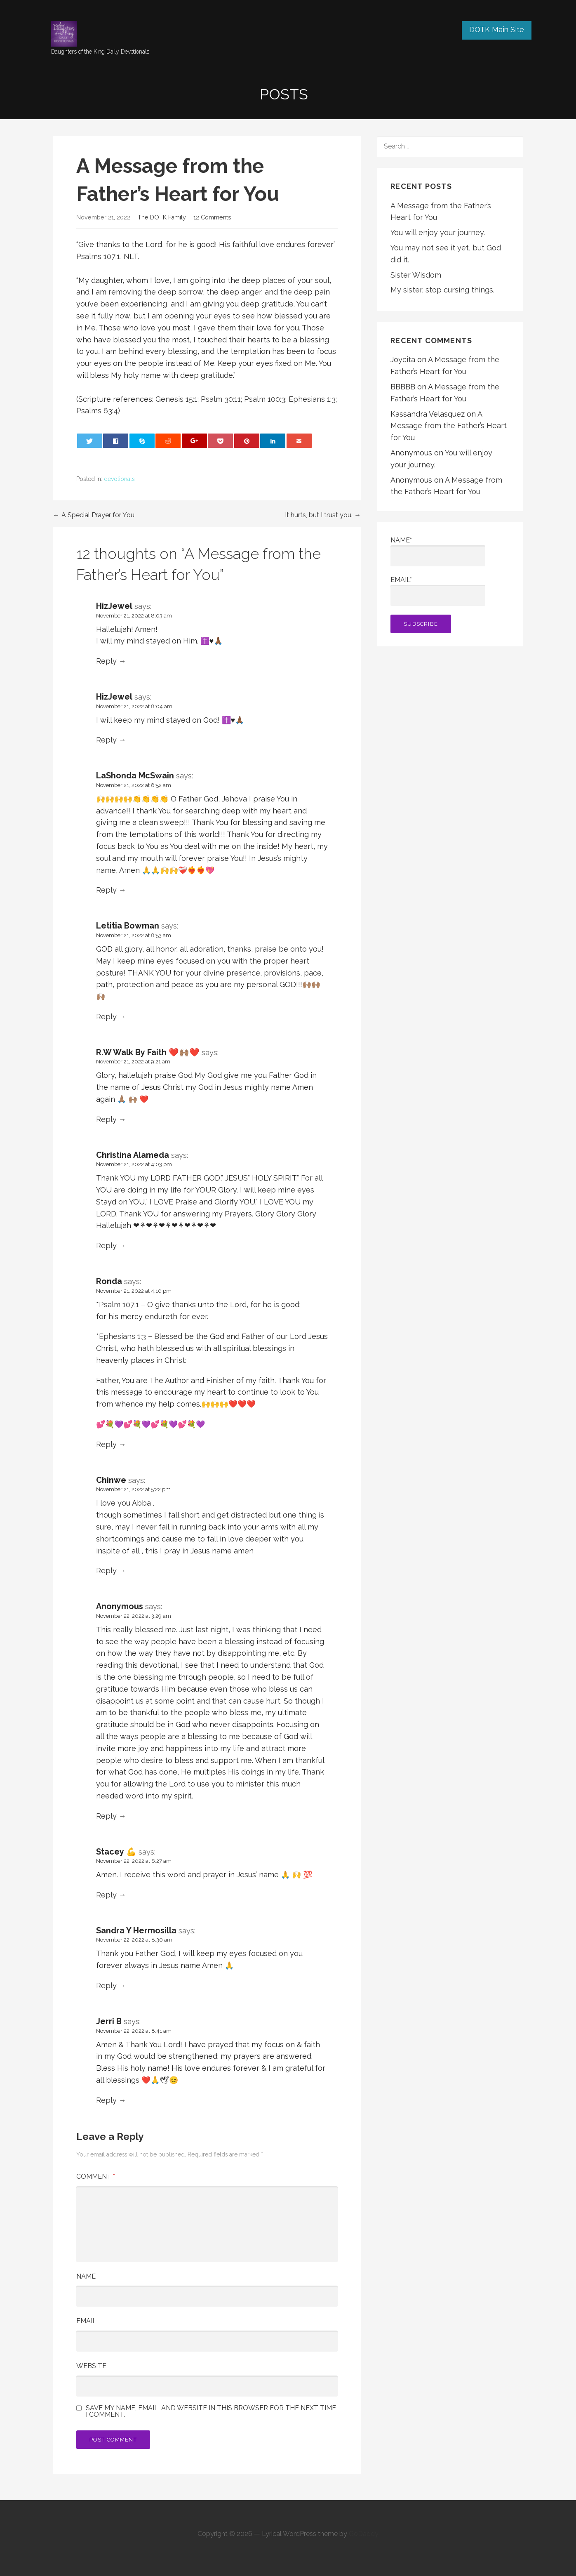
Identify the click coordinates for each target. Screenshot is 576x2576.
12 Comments (212, 217)
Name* (437, 551)
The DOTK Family (162, 217)
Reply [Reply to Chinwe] (106, 1570)
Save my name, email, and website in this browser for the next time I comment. (211, 2411)
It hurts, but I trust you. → (323, 515)
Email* (437, 591)
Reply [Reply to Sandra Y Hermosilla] (106, 1985)
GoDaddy (364, 2534)
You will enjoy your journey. (437, 232)
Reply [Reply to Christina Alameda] (106, 1245)
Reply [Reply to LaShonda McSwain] (106, 890)
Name (86, 2276)
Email (86, 2321)
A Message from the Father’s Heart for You (448, 426)
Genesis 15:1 (176, 399)
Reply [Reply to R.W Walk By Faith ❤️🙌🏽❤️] (106, 1119)
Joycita (402, 359)
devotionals (119, 479)
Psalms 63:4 (97, 410)
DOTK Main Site (496, 29)
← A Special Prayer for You (93, 515)
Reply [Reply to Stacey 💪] (106, 1894)
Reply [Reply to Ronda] (106, 1444)
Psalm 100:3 (264, 399)
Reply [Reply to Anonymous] (106, 1816)
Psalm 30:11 (221, 399)
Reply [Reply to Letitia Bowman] (106, 1016)
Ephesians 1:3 (312, 399)
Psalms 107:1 (98, 256)
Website (91, 2366)
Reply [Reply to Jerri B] (106, 2100)
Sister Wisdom (415, 275)
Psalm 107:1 (120, 1304)
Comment (95, 2176)
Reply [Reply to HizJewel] (106, 661)
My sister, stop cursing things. (442, 289)
